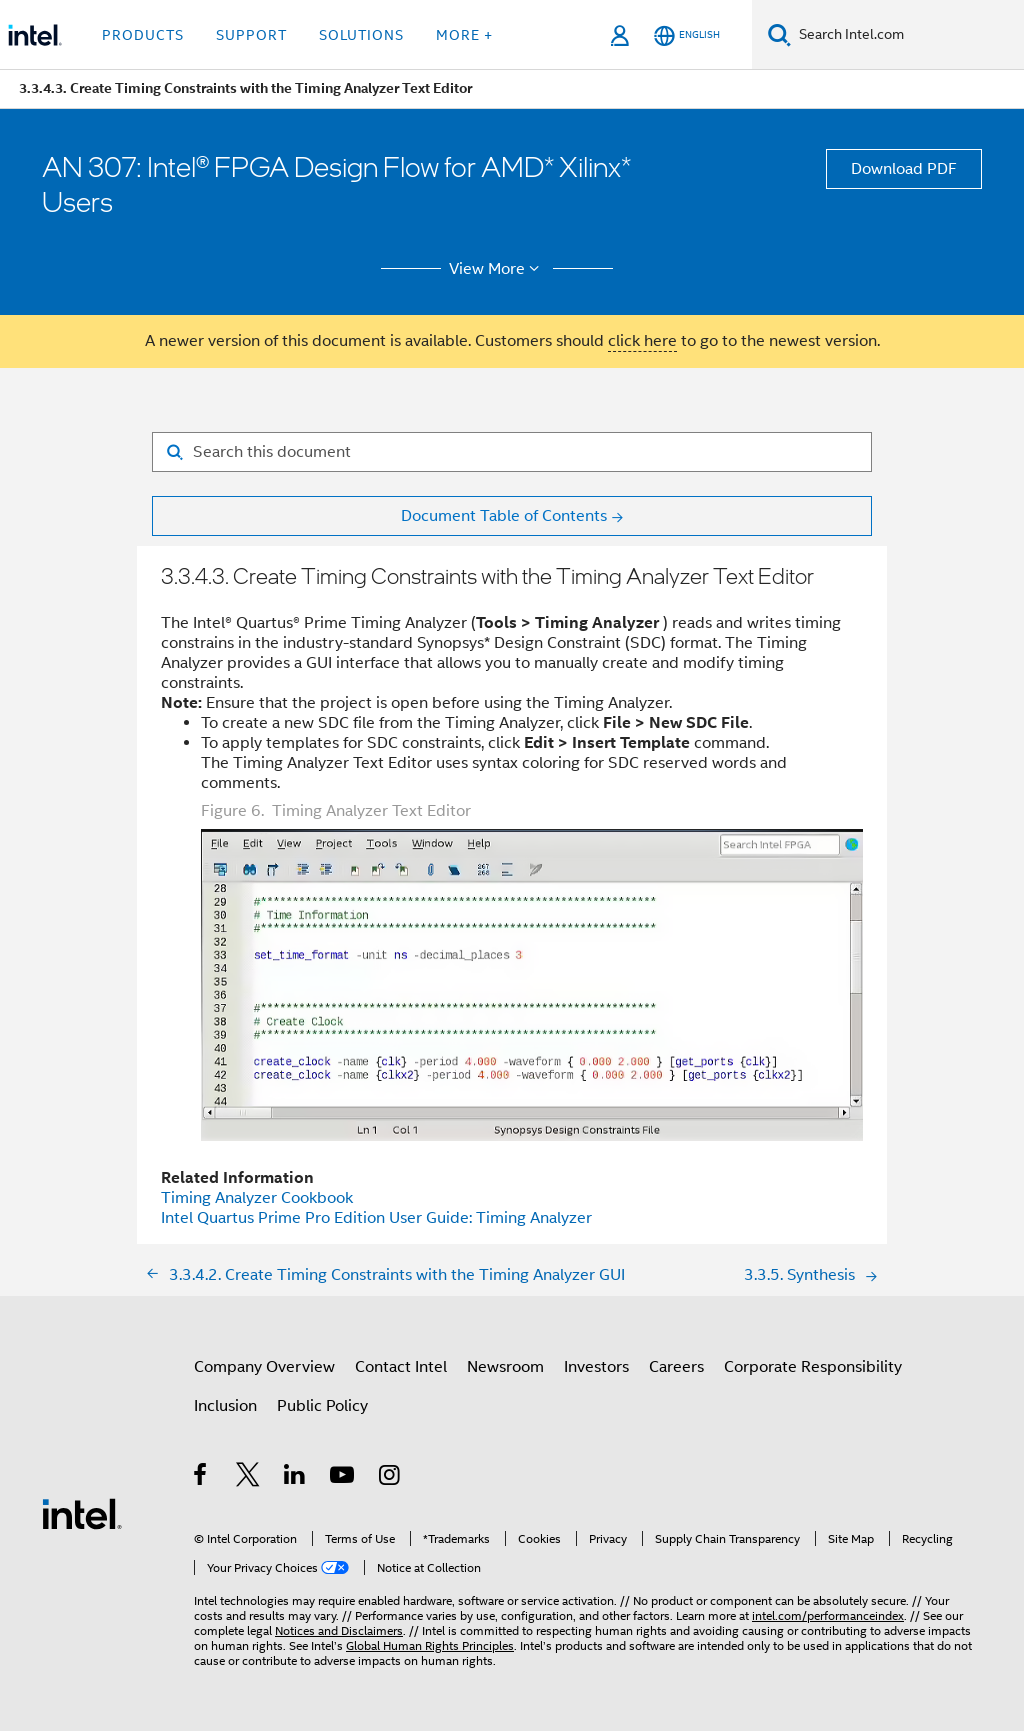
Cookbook (257, 1198)
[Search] (779, 34)
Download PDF (904, 169)
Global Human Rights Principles (430, 1645)
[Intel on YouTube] (343, 1478)
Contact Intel (401, 1367)
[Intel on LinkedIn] (295, 1478)
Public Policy (322, 1406)
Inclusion (225, 1406)
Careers (676, 1367)
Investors (596, 1367)
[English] (687, 35)
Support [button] (251, 35)
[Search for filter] (512, 452)
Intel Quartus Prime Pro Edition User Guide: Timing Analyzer (376, 1218)
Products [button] (143, 35)
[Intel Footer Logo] (82, 1513)
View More (497, 269)
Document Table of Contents (504, 516)
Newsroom (505, 1367)
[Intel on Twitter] (248, 1478)
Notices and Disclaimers (339, 1630)
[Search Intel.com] (907, 35)
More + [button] (464, 35)
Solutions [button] (361, 35)
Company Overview (264, 1367)
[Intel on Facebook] (201, 1478)
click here (642, 341)
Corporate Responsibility (813, 1367)
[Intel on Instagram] (390, 1478)
